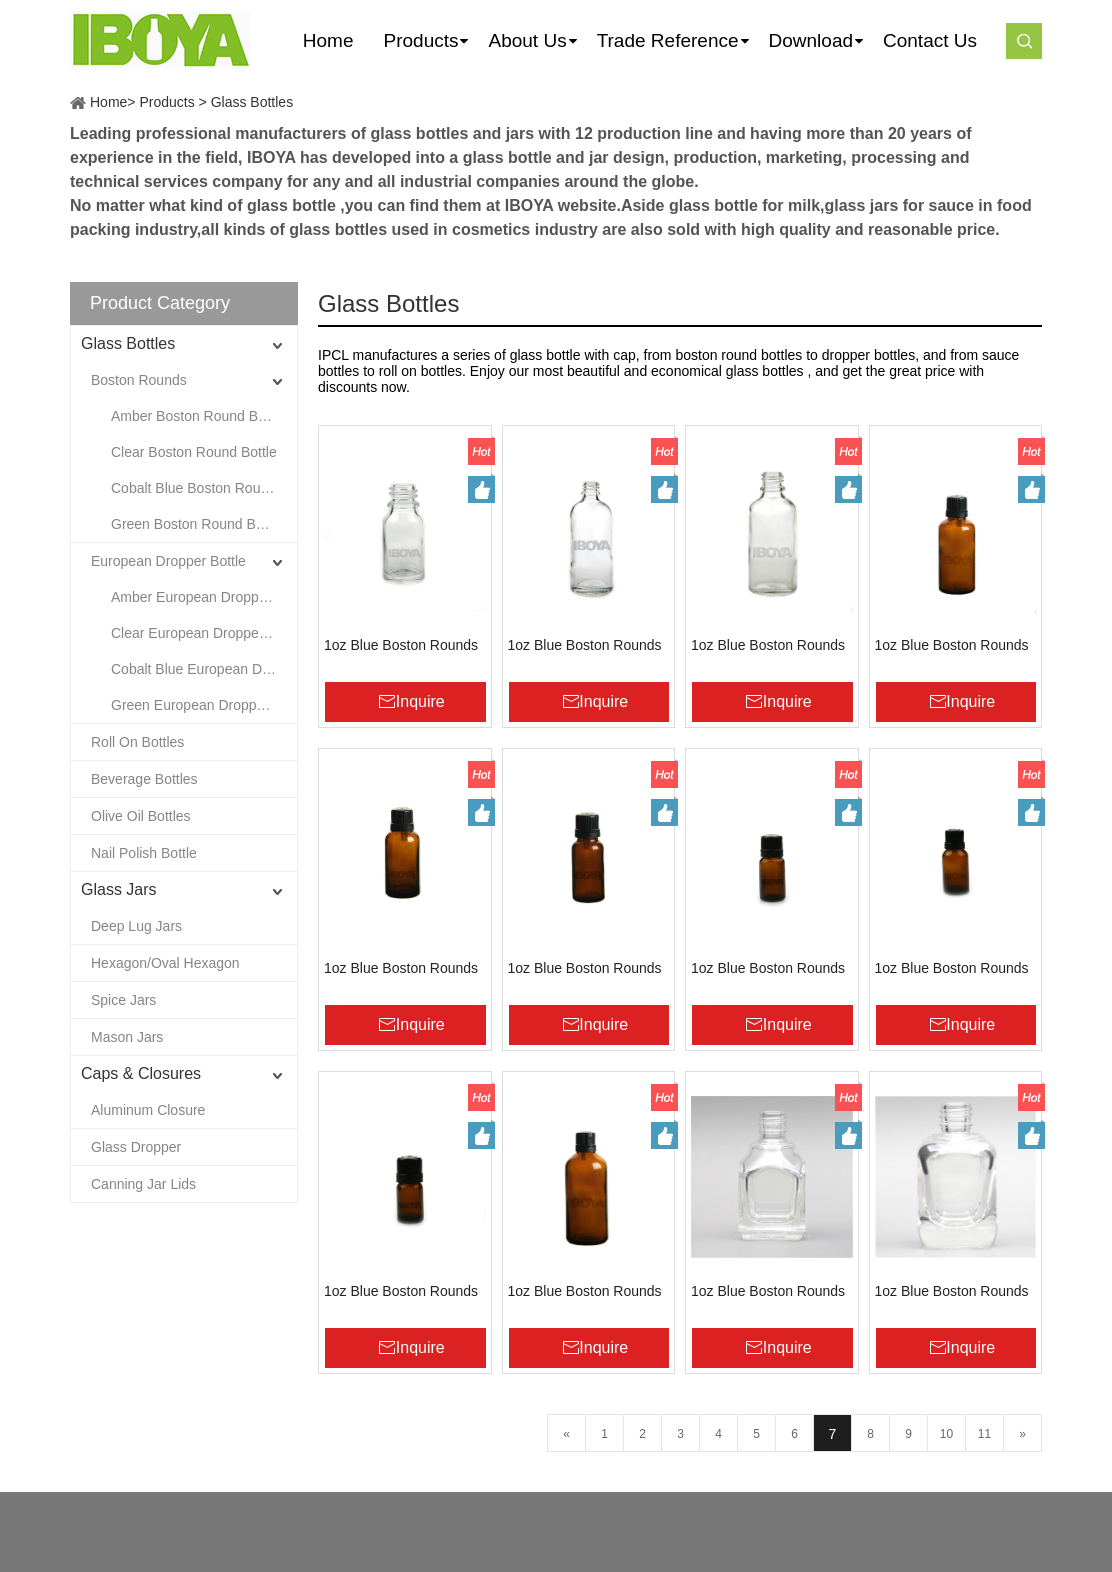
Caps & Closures (141, 1073)
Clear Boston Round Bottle (194, 452)
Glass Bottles (252, 102)
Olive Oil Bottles (141, 816)
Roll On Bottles (137, 742)
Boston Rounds (139, 380)
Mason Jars (127, 1037)
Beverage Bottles (144, 779)
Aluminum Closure (148, 1110)
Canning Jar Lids (143, 1184)
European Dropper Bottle (168, 561)
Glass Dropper (136, 1147)
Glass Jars (119, 889)
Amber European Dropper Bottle (204, 597)
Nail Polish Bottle (144, 853)
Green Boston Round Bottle (196, 524)
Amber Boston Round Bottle (198, 416)
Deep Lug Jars (136, 926)
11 (984, 1434)
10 (946, 1434)
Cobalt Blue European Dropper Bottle (204, 669)
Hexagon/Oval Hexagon (165, 963)
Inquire (420, 701)
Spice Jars (123, 1000)
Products (166, 102)
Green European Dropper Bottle (204, 705)
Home (108, 102)
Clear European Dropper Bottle (204, 633)
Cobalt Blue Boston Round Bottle (204, 488)
